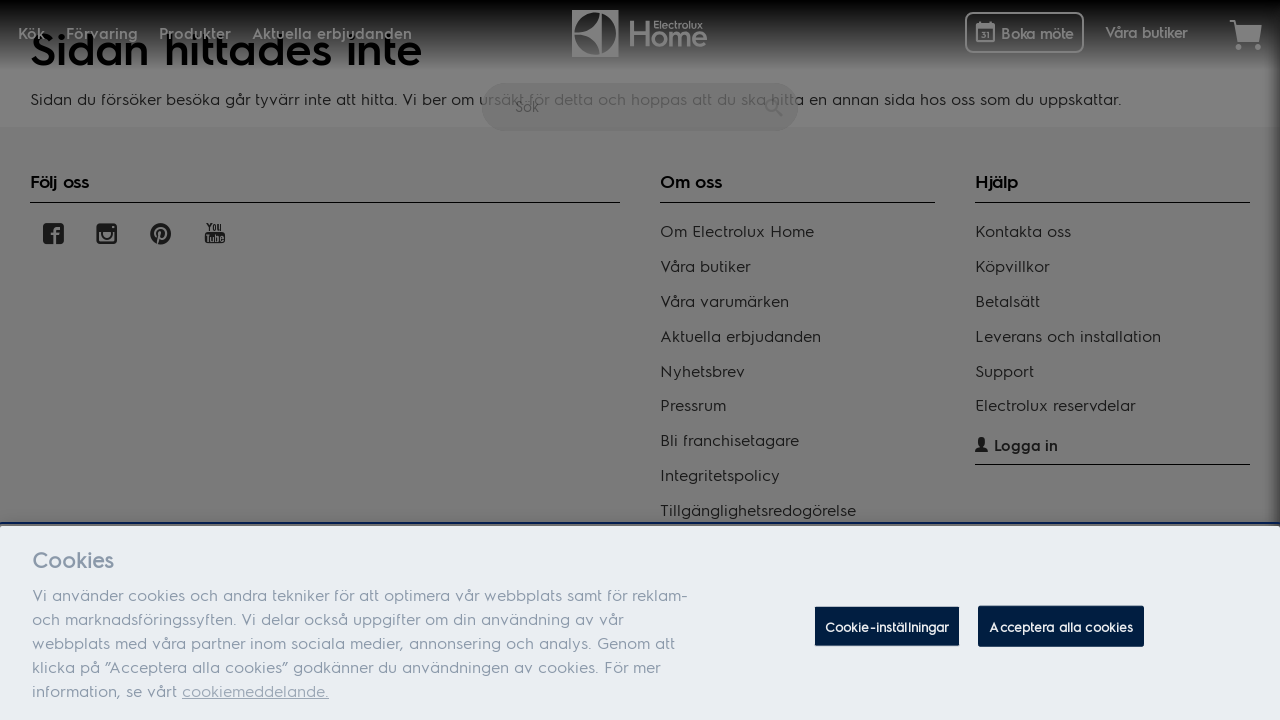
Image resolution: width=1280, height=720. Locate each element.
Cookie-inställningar (887, 632)
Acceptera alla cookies (1061, 632)
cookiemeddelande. (255, 696)
